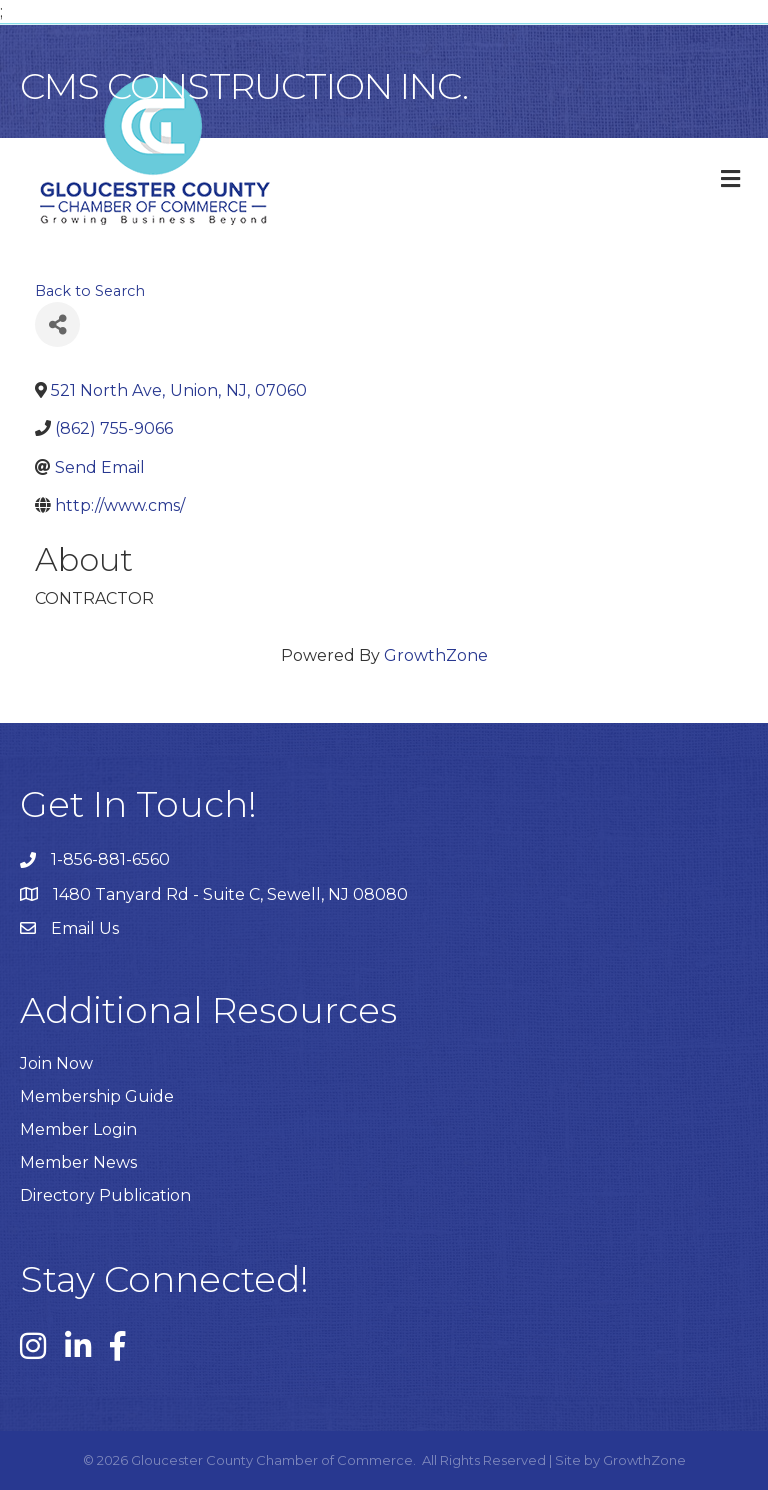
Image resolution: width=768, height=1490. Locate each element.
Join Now (56, 1063)
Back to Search (90, 291)
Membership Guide (97, 1096)
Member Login (78, 1129)
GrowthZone (436, 655)
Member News (78, 1162)
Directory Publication (105, 1195)
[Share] (57, 324)
